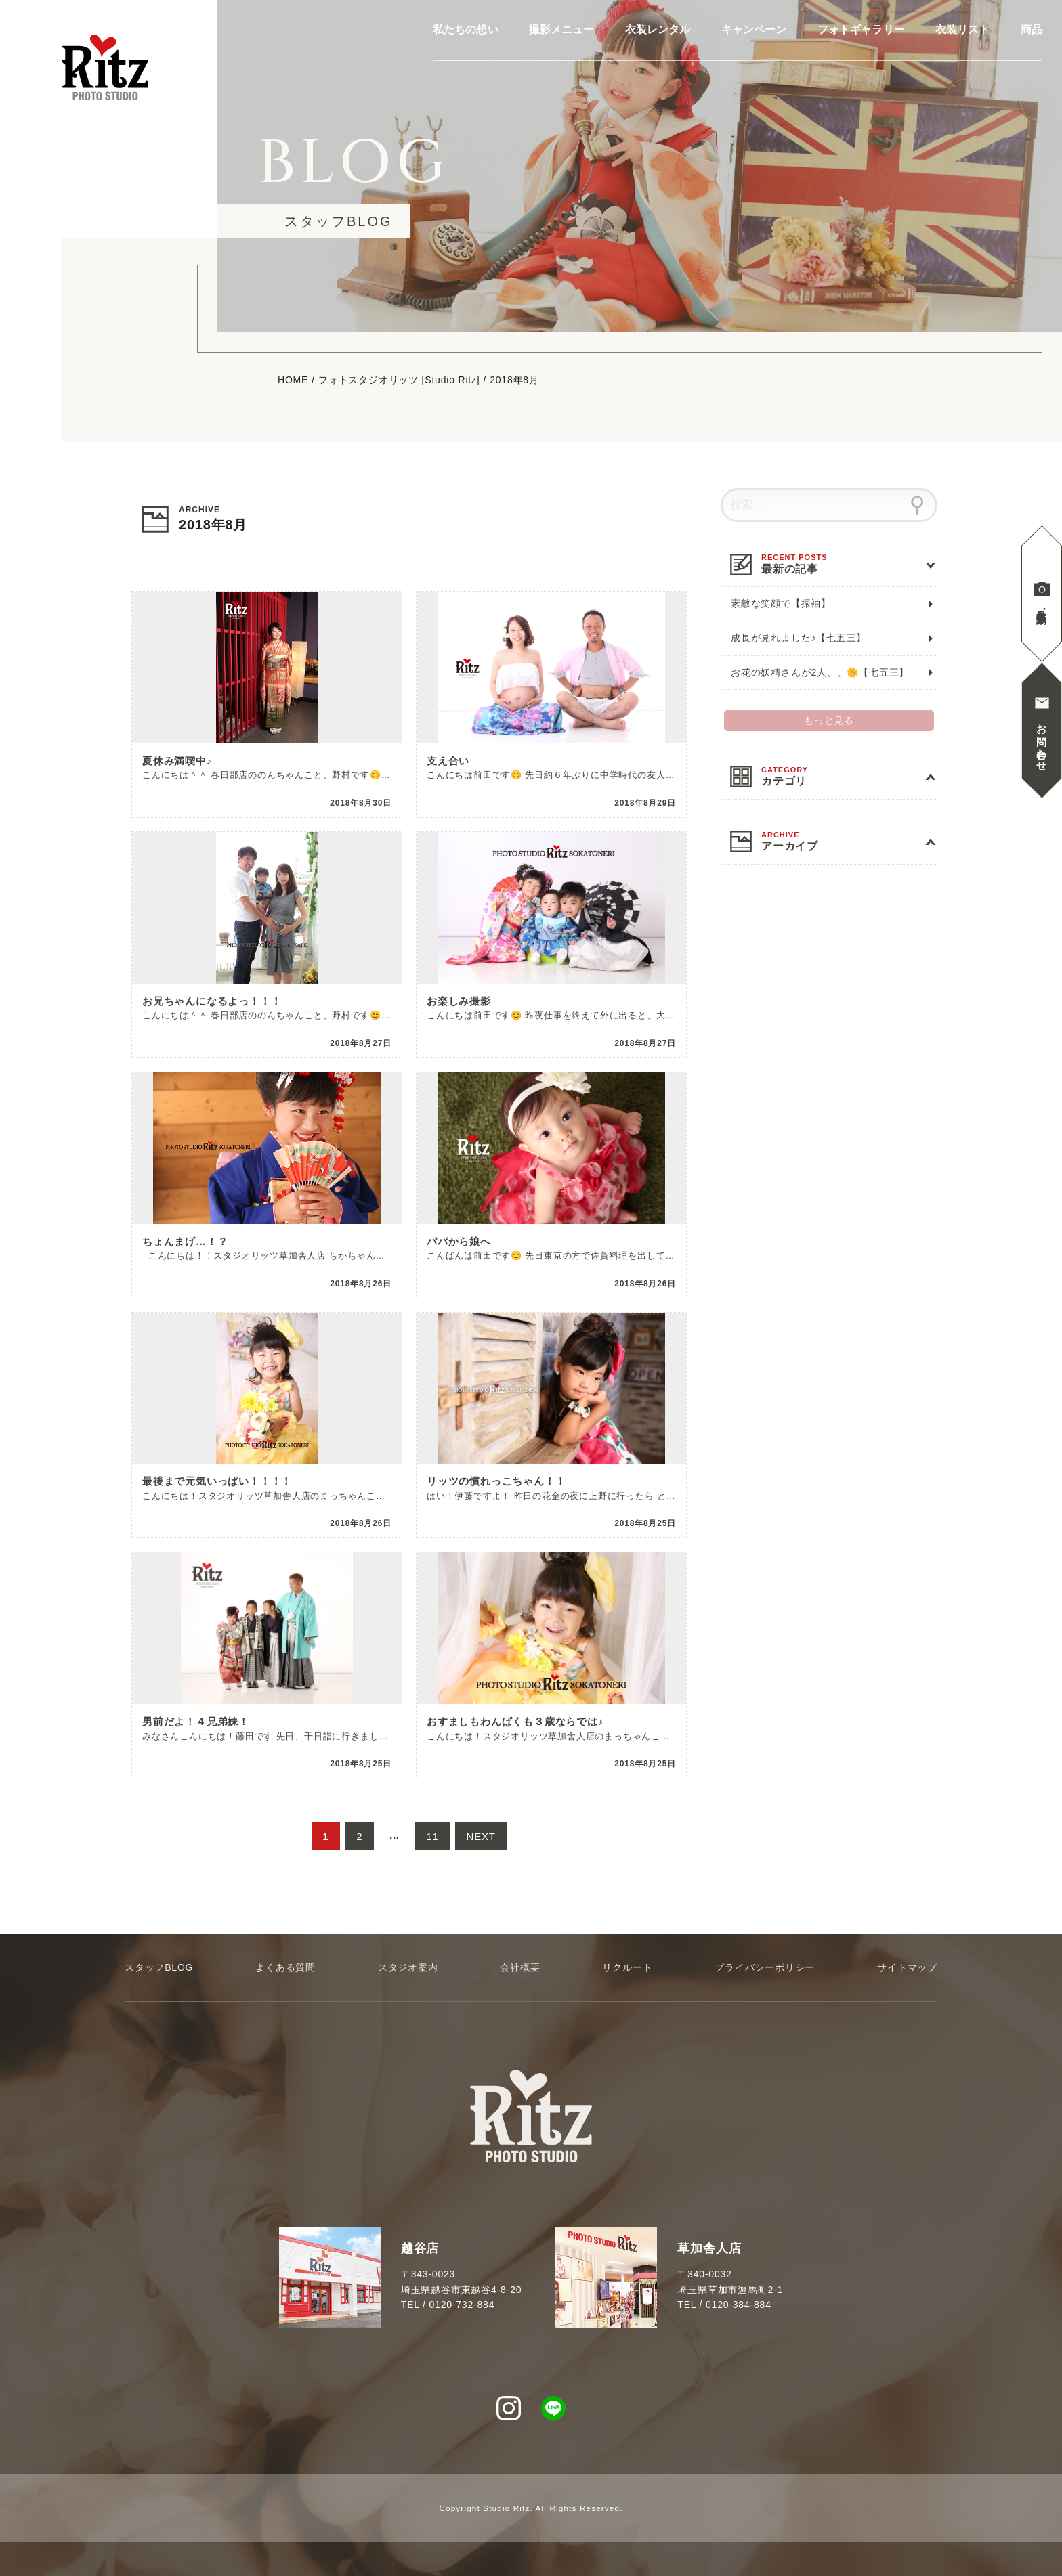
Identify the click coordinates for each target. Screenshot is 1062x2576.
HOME (293, 379)
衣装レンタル (658, 29)
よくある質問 (285, 1967)
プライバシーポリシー (765, 1967)
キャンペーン (754, 29)
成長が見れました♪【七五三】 (798, 637)
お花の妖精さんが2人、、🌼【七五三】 (820, 672)
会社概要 (520, 1967)
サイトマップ (907, 1967)
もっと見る (829, 720)
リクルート (627, 1967)
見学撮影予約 (1042, 605)
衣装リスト (962, 29)
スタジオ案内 (408, 1967)
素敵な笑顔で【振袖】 (781, 603)
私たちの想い (465, 29)
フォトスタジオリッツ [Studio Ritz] (399, 379)
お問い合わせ (1042, 741)
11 (432, 1841)
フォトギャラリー (861, 29)
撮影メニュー (562, 29)
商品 (1031, 29)
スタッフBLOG (159, 1967)
